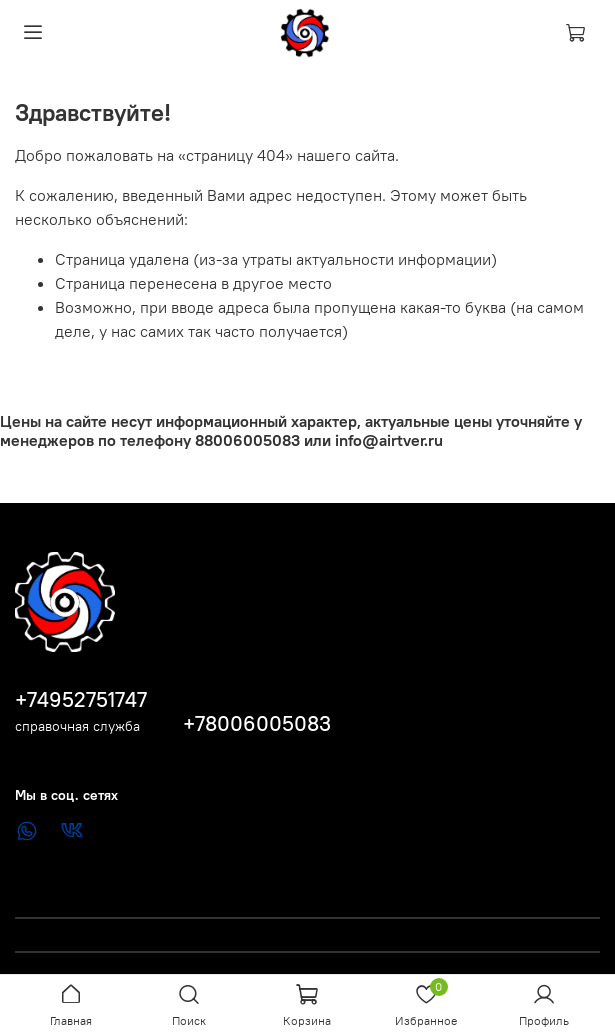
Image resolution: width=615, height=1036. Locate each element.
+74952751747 (81, 699)
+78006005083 (257, 723)
